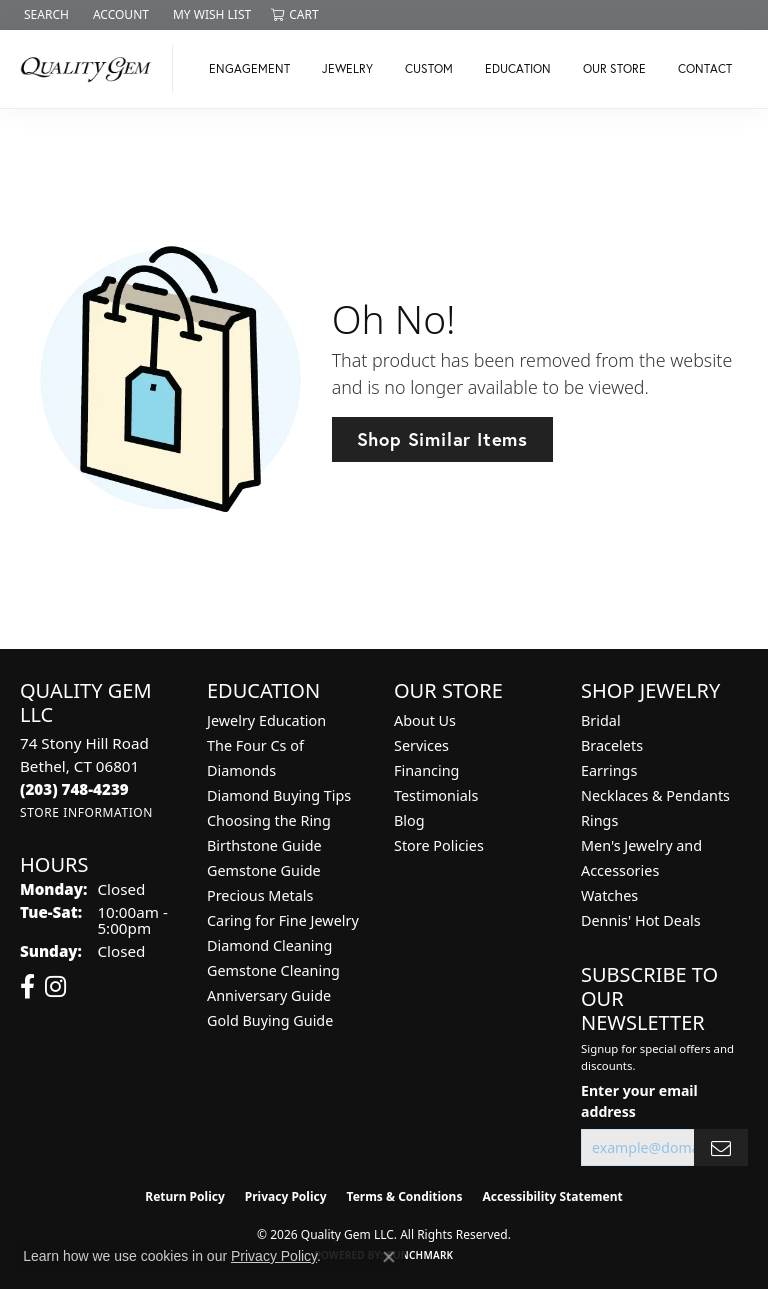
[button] (44, 15)
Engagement (249, 68)
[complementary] (623, 1179)
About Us (425, 720)
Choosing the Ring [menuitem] (269, 820)
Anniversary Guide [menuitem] (269, 995)
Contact (705, 68)
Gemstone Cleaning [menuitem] (273, 970)
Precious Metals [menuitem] (260, 895)
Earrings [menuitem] (609, 770)
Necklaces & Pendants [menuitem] (655, 795)
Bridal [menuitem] (601, 720)
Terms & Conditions (405, 1196)
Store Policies (439, 845)
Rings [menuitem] (599, 820)
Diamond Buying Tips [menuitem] (279, 795)
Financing (426, 770)
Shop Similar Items (442, 439)
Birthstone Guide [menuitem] (264, 845)
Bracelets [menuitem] (612, 745)
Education (518, 68)
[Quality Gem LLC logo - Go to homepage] (91, 69)
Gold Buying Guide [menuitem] (270, 1020)
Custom (429, 68)
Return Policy (185, 1196)
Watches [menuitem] (609, 895)
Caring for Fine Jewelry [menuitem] (283, 920)
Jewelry (347, 68)
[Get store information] (86, 812)
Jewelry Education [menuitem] (266, 720)
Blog (409, 820)
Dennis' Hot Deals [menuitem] (641, 920)
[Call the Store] (74, 789)
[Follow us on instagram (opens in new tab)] (55, 987)
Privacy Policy (286, 1196)
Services (421, 745)
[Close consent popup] (389, 1257)
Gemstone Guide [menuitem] (264, 870)
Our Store (614, 68)
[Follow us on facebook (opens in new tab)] (27, 987)
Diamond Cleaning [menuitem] (269, 945)
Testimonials (436, 795)
